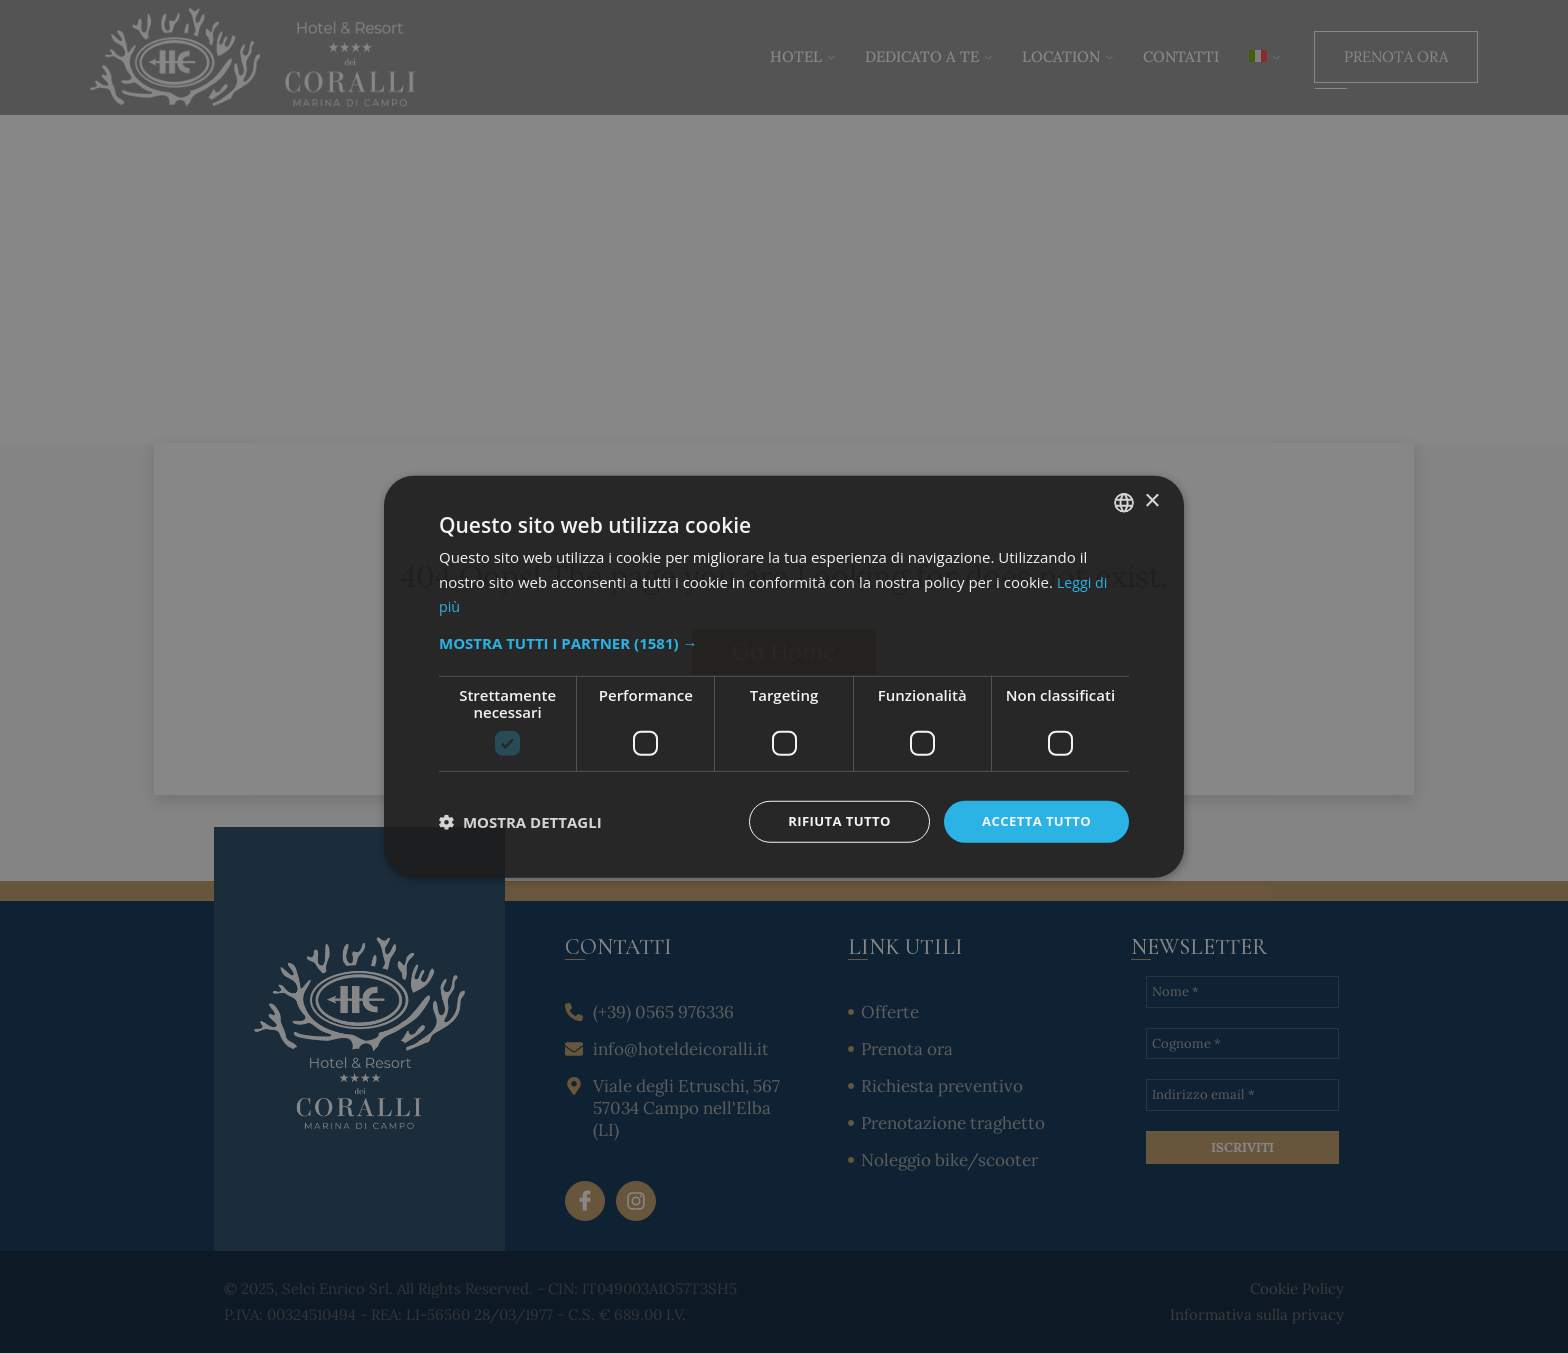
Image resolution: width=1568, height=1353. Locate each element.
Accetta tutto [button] (1033, 820)
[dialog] (784, 676)
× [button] (1151, 499)
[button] (784, 641)
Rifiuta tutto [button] (828, 820)
